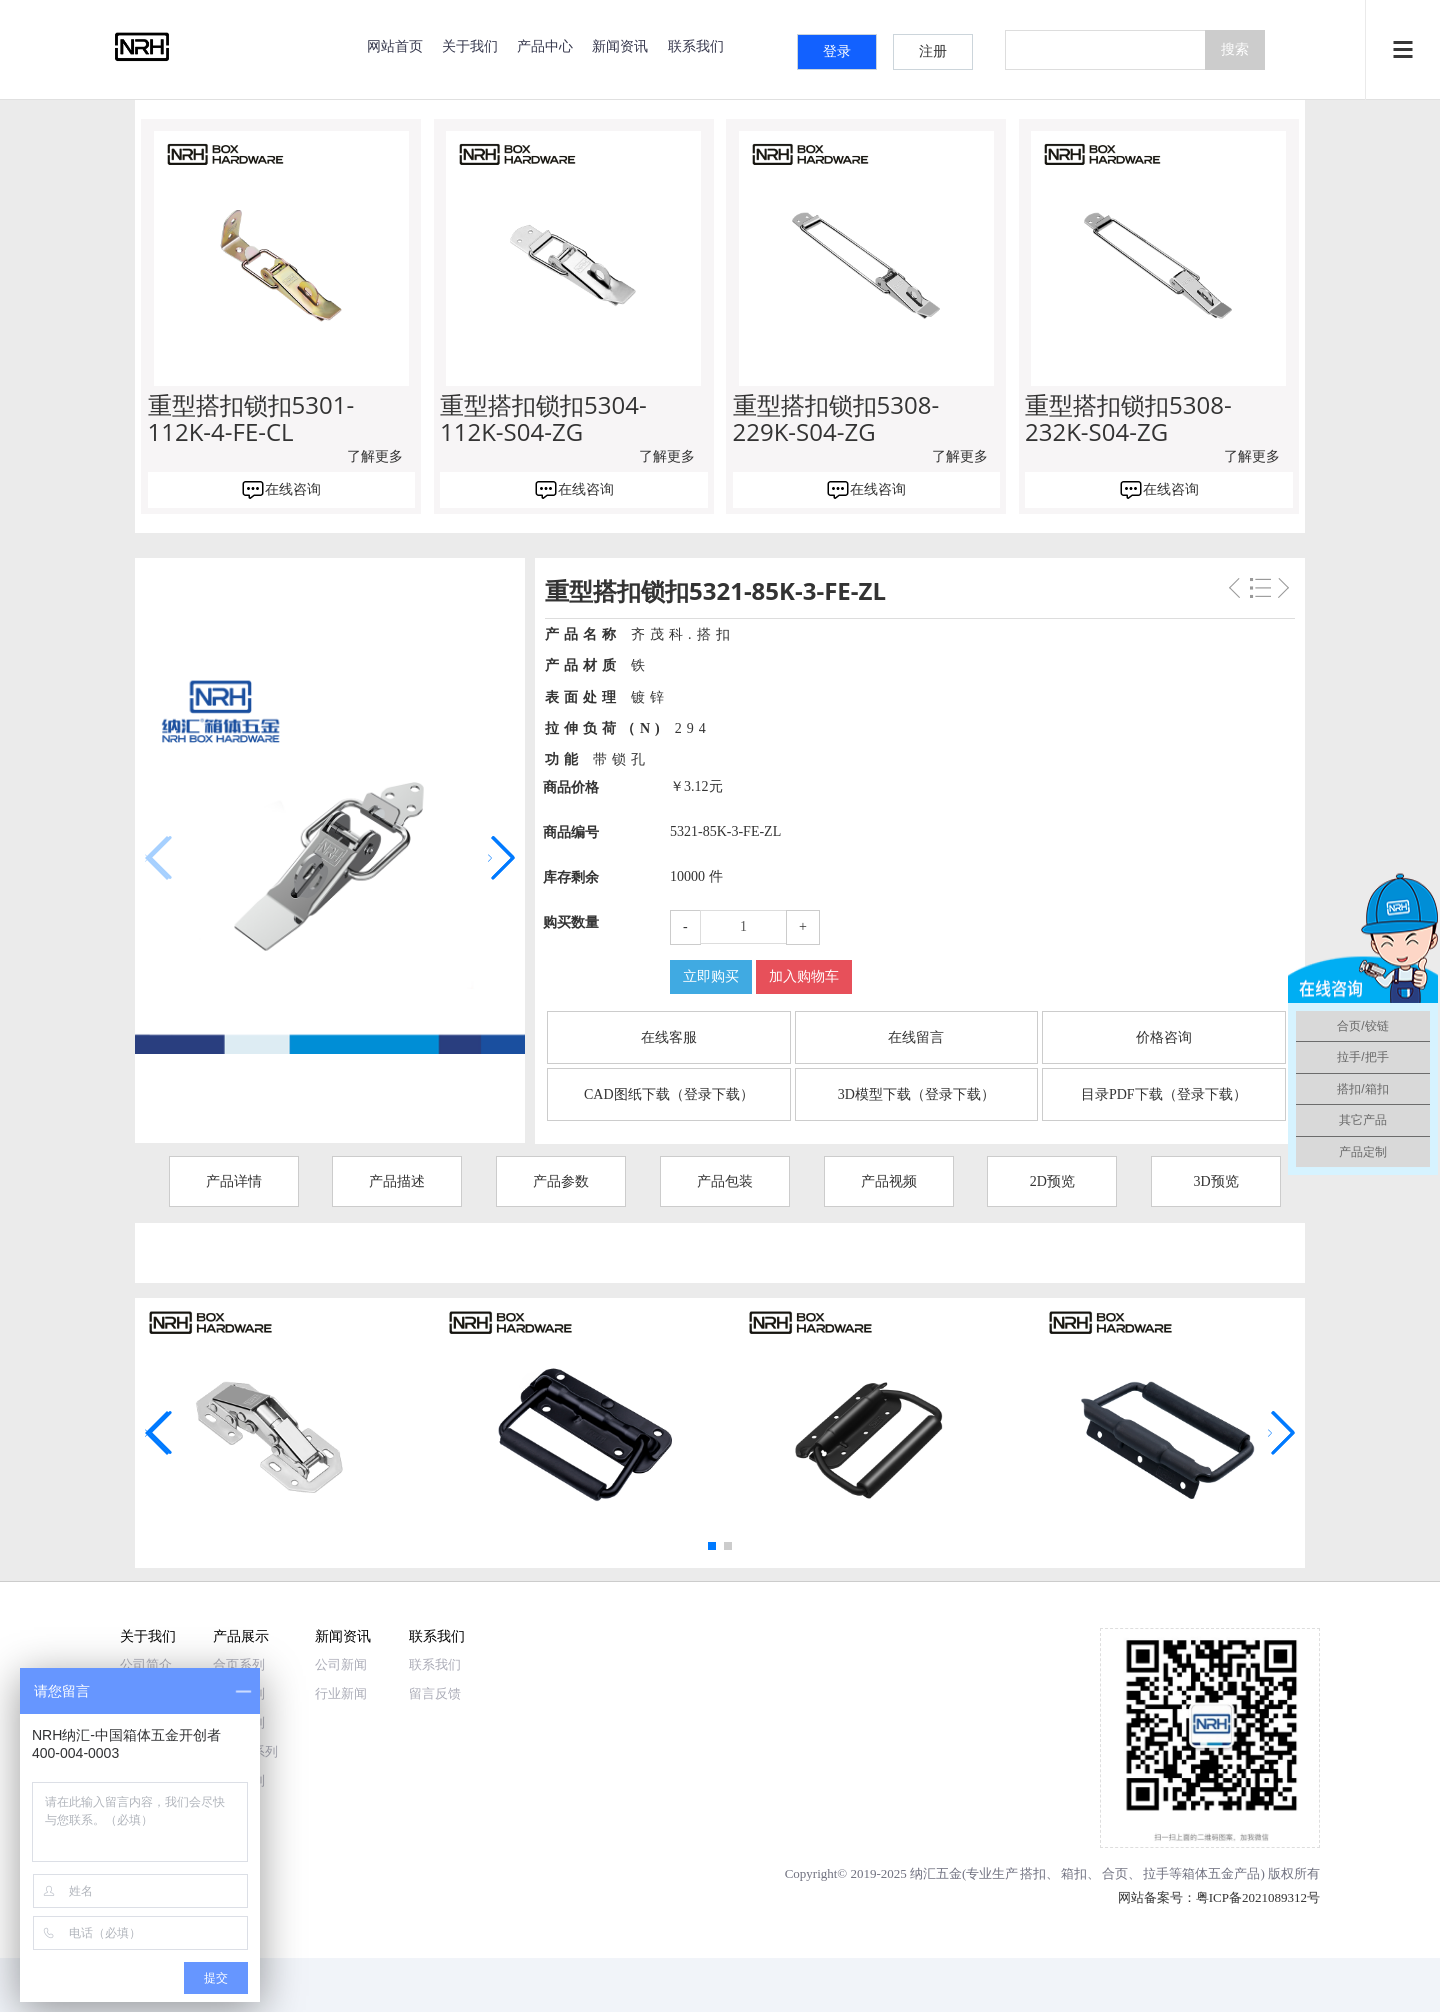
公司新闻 (341, 1664)
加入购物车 (804, 976)
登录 (837, 51)
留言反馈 (435, 1693)
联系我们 (696, 45)
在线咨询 (293, 489)
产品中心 (545, 45)
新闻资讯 (620, 45)
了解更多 (375, 456)
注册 (933, 51)
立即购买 (711, 976)
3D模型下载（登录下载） (916, 1094)
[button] (501, 858)
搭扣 (1033, 1873)
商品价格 (571, 787)
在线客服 (669, 1037)
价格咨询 (1164, 1037)
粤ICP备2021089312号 (1258, 1897)
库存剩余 (571, 877)
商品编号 (571, 832)
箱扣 (1074, 1873)
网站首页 (395, 45)
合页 (1115, 1873)
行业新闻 (341, 1693)
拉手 (1156, 1873)
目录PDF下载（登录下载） (1164, 1094)
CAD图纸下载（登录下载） (669, 1094)
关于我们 (470, 45)
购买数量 (571, 922)
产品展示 (241, 1635)
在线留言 (916, 1037)
